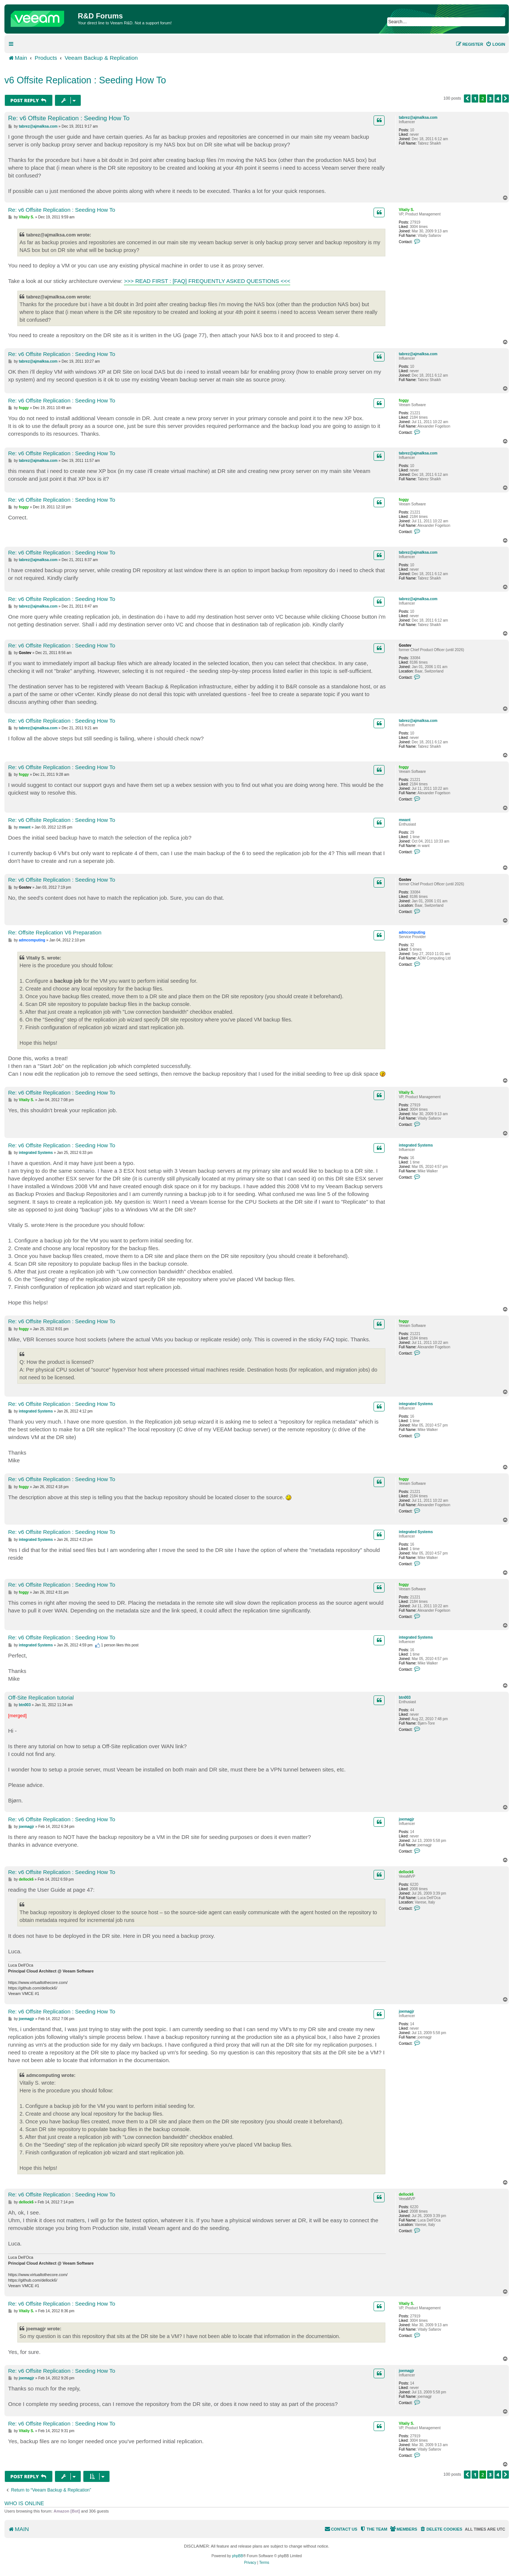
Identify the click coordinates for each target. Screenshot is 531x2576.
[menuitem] (495, 44)
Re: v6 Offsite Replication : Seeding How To (68, 118)
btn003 (404, 1697)
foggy (404, 400)
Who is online (24, 2503)
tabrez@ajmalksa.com (418, 117)
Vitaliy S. (406, 210)
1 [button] (474, 98)
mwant (404, 820)
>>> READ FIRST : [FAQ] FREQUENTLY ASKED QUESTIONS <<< (207, 281)
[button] (467, 98)
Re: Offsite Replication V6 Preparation (54, 932)
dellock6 (406, 1872)
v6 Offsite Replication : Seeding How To (85, 80)
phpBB (237, 2556)
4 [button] (497, 98)
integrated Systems (416, 1145)
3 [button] (490, 98)
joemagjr (406, 1819)
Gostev (405, 645)
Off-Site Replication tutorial (41, 1697)
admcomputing (412, 932)
